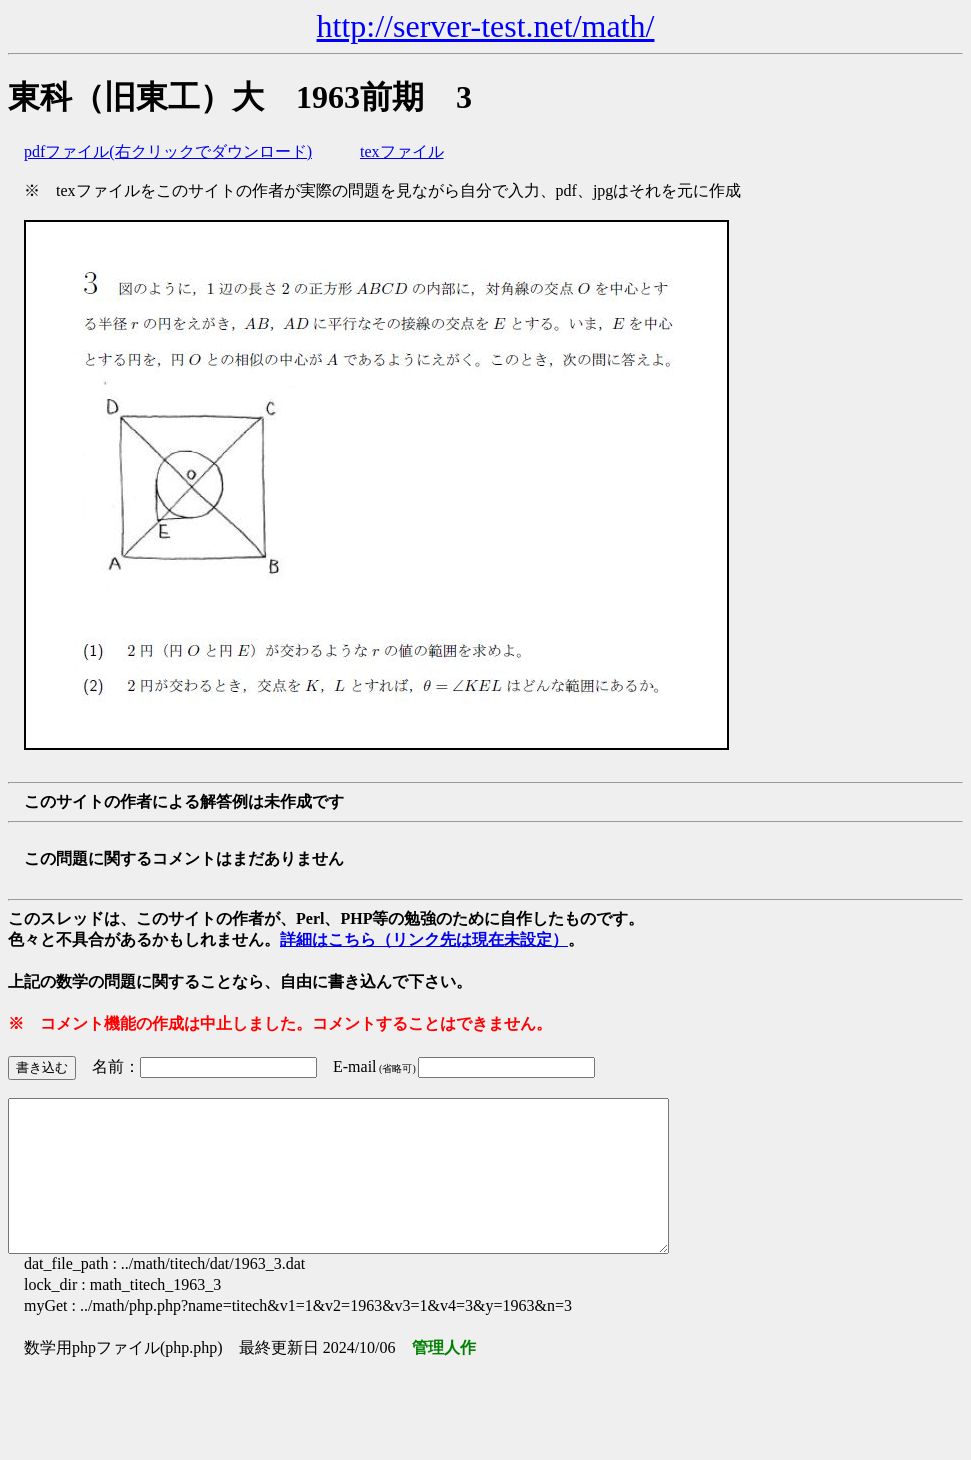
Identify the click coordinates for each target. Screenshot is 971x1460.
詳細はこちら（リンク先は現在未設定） (424, 939)
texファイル (402, 151)
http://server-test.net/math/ (486, 26)
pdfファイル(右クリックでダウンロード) (168, 151)
